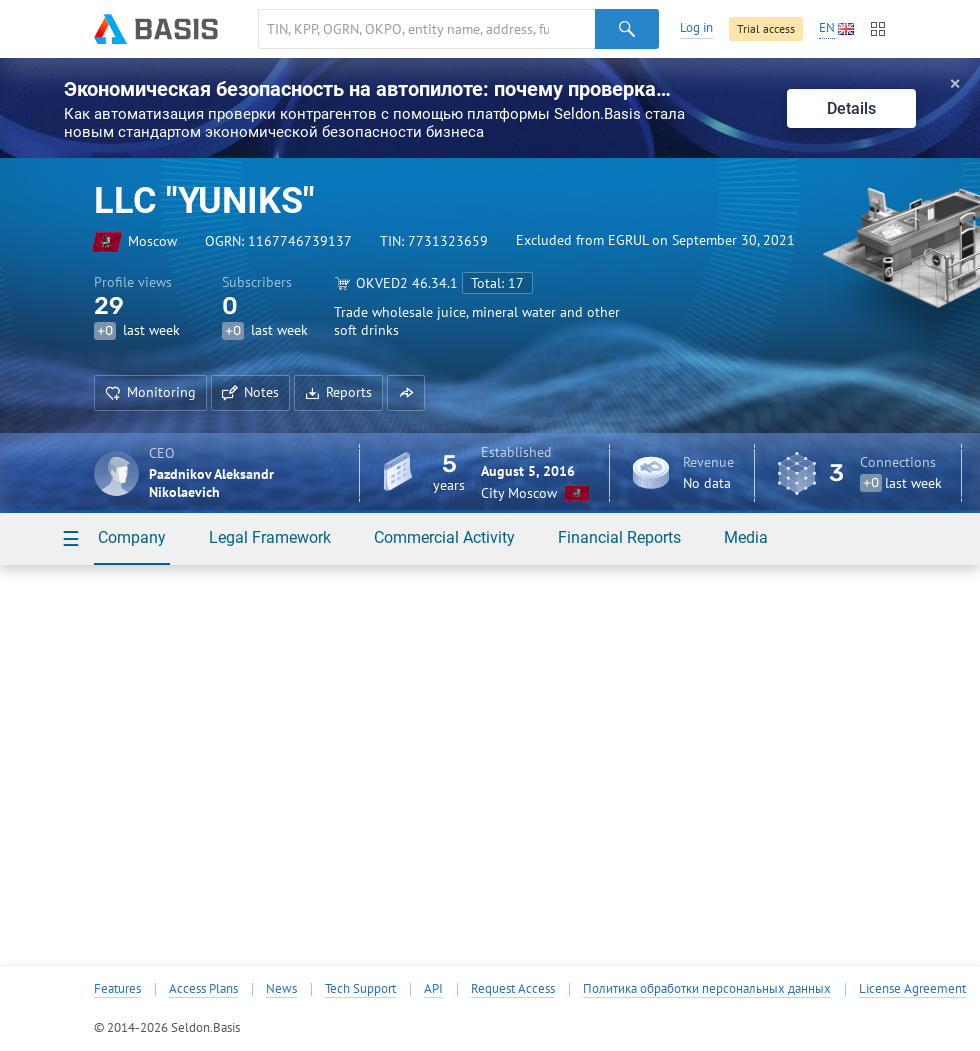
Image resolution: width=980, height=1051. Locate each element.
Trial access (766, 28)
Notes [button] (250, 392)
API (433, 989)
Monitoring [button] (150, 392)
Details (851, 108)
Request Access (513, 989)
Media (746, 537)
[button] (406, 393)
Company (132, 537)
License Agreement (912, 989)
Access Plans (203, 989)
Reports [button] (338, 392)
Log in (696, 27)
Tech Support (360, 989)
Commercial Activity (444, 537)
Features (117, 989)
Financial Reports (619, 537)
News (281, 989)
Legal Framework (270, 537)
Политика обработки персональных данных (707, 989)
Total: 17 (497, 283)
